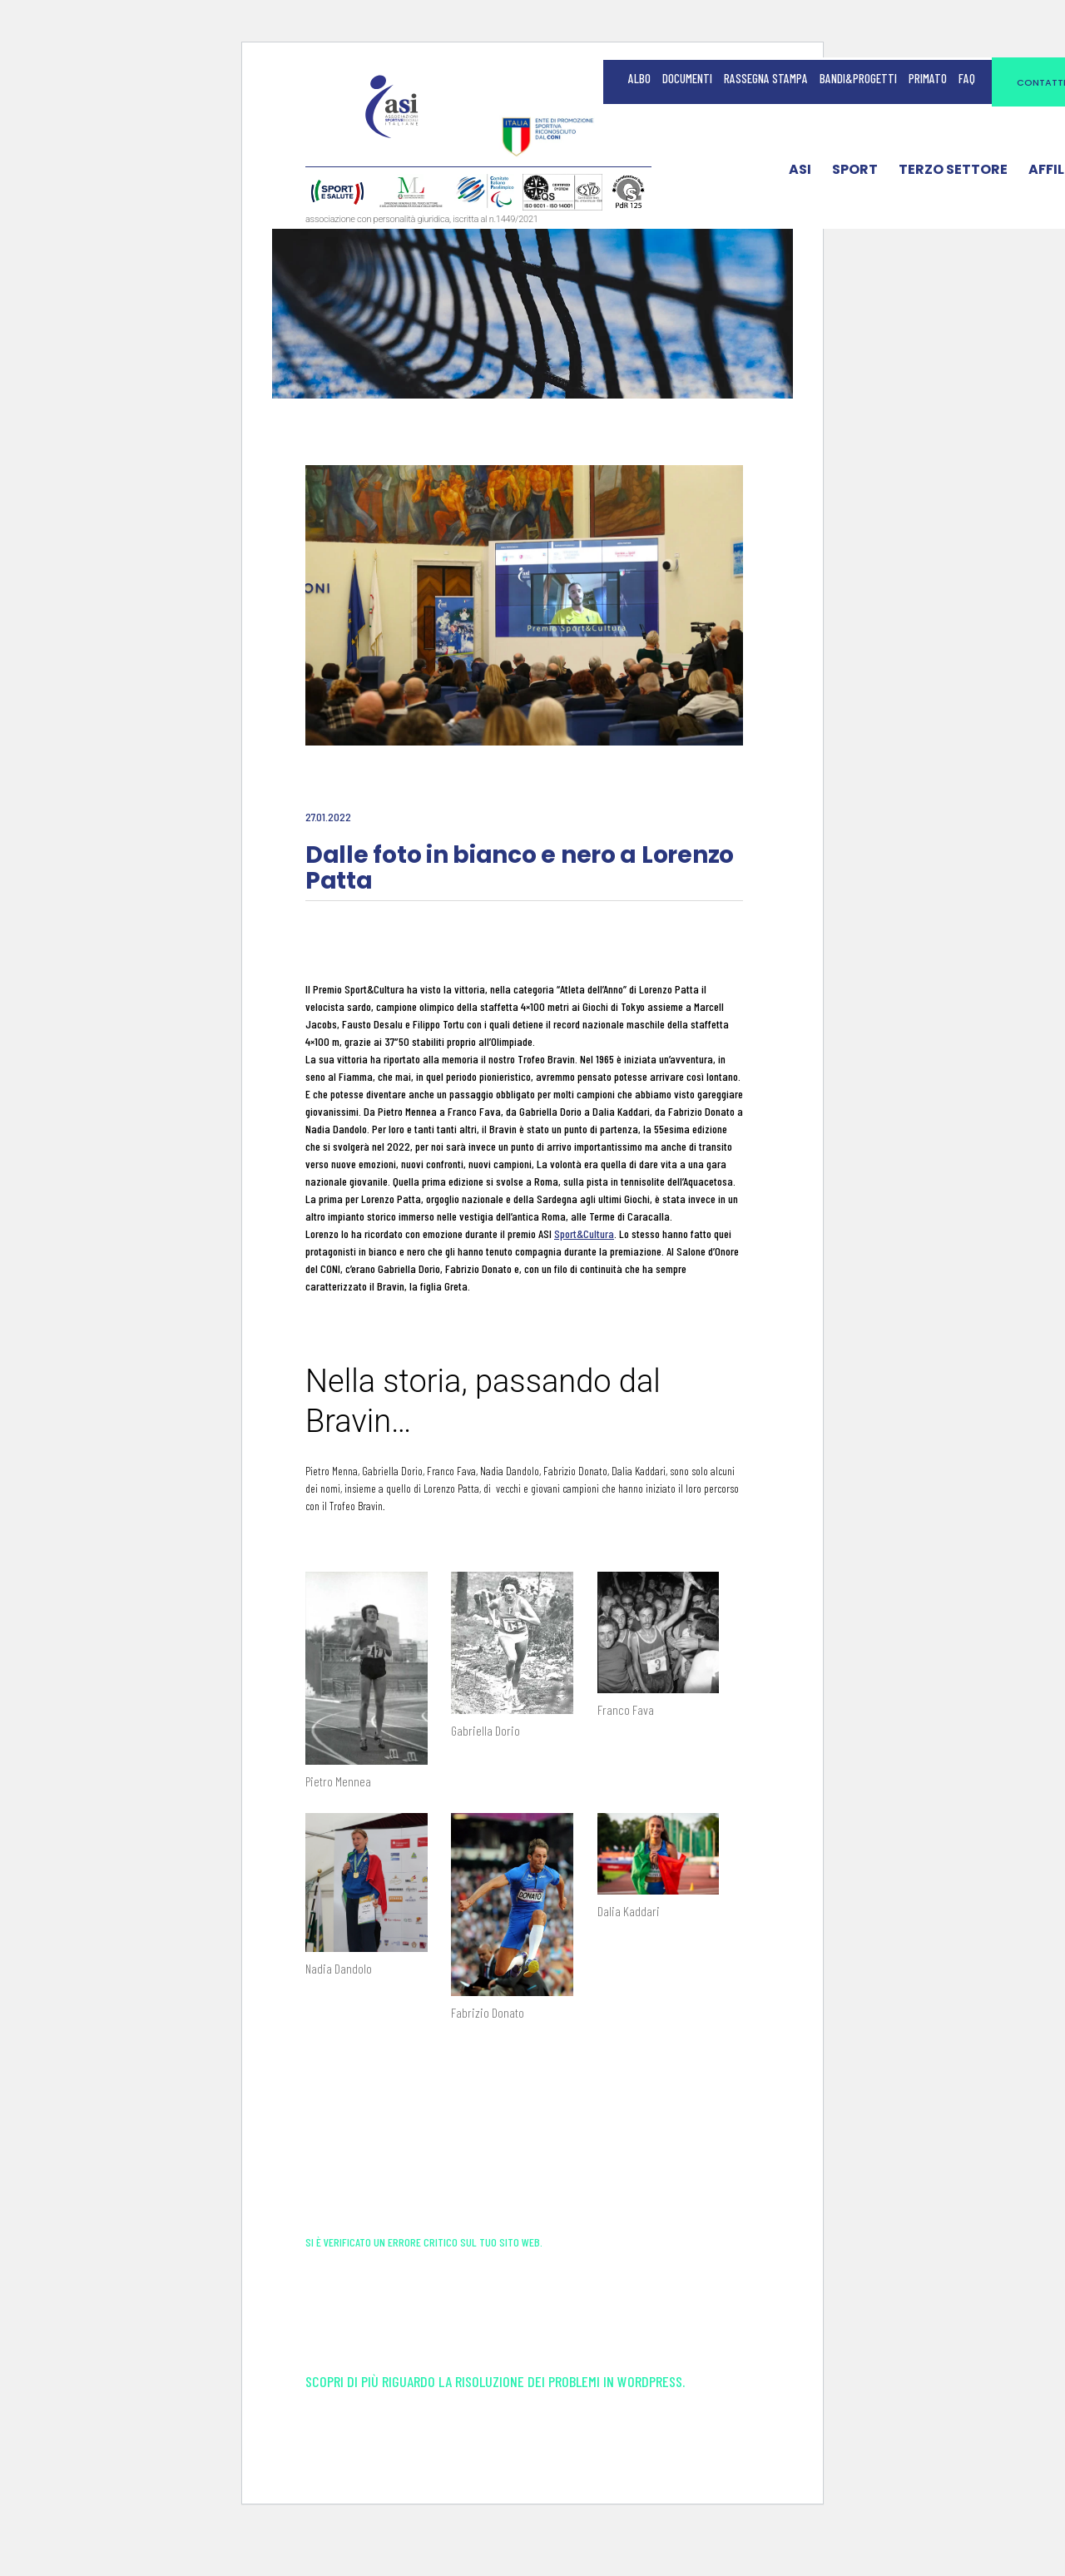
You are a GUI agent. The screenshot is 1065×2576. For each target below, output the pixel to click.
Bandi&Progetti (858, 78)
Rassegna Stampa (766, 78)
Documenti (687, 78)
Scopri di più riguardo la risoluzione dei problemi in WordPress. (495, 2423)
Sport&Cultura (584, 1233)
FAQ (966, 78)
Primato (928, 78)
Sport (855, 173)
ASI (800, 173)
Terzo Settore (953, 173)
